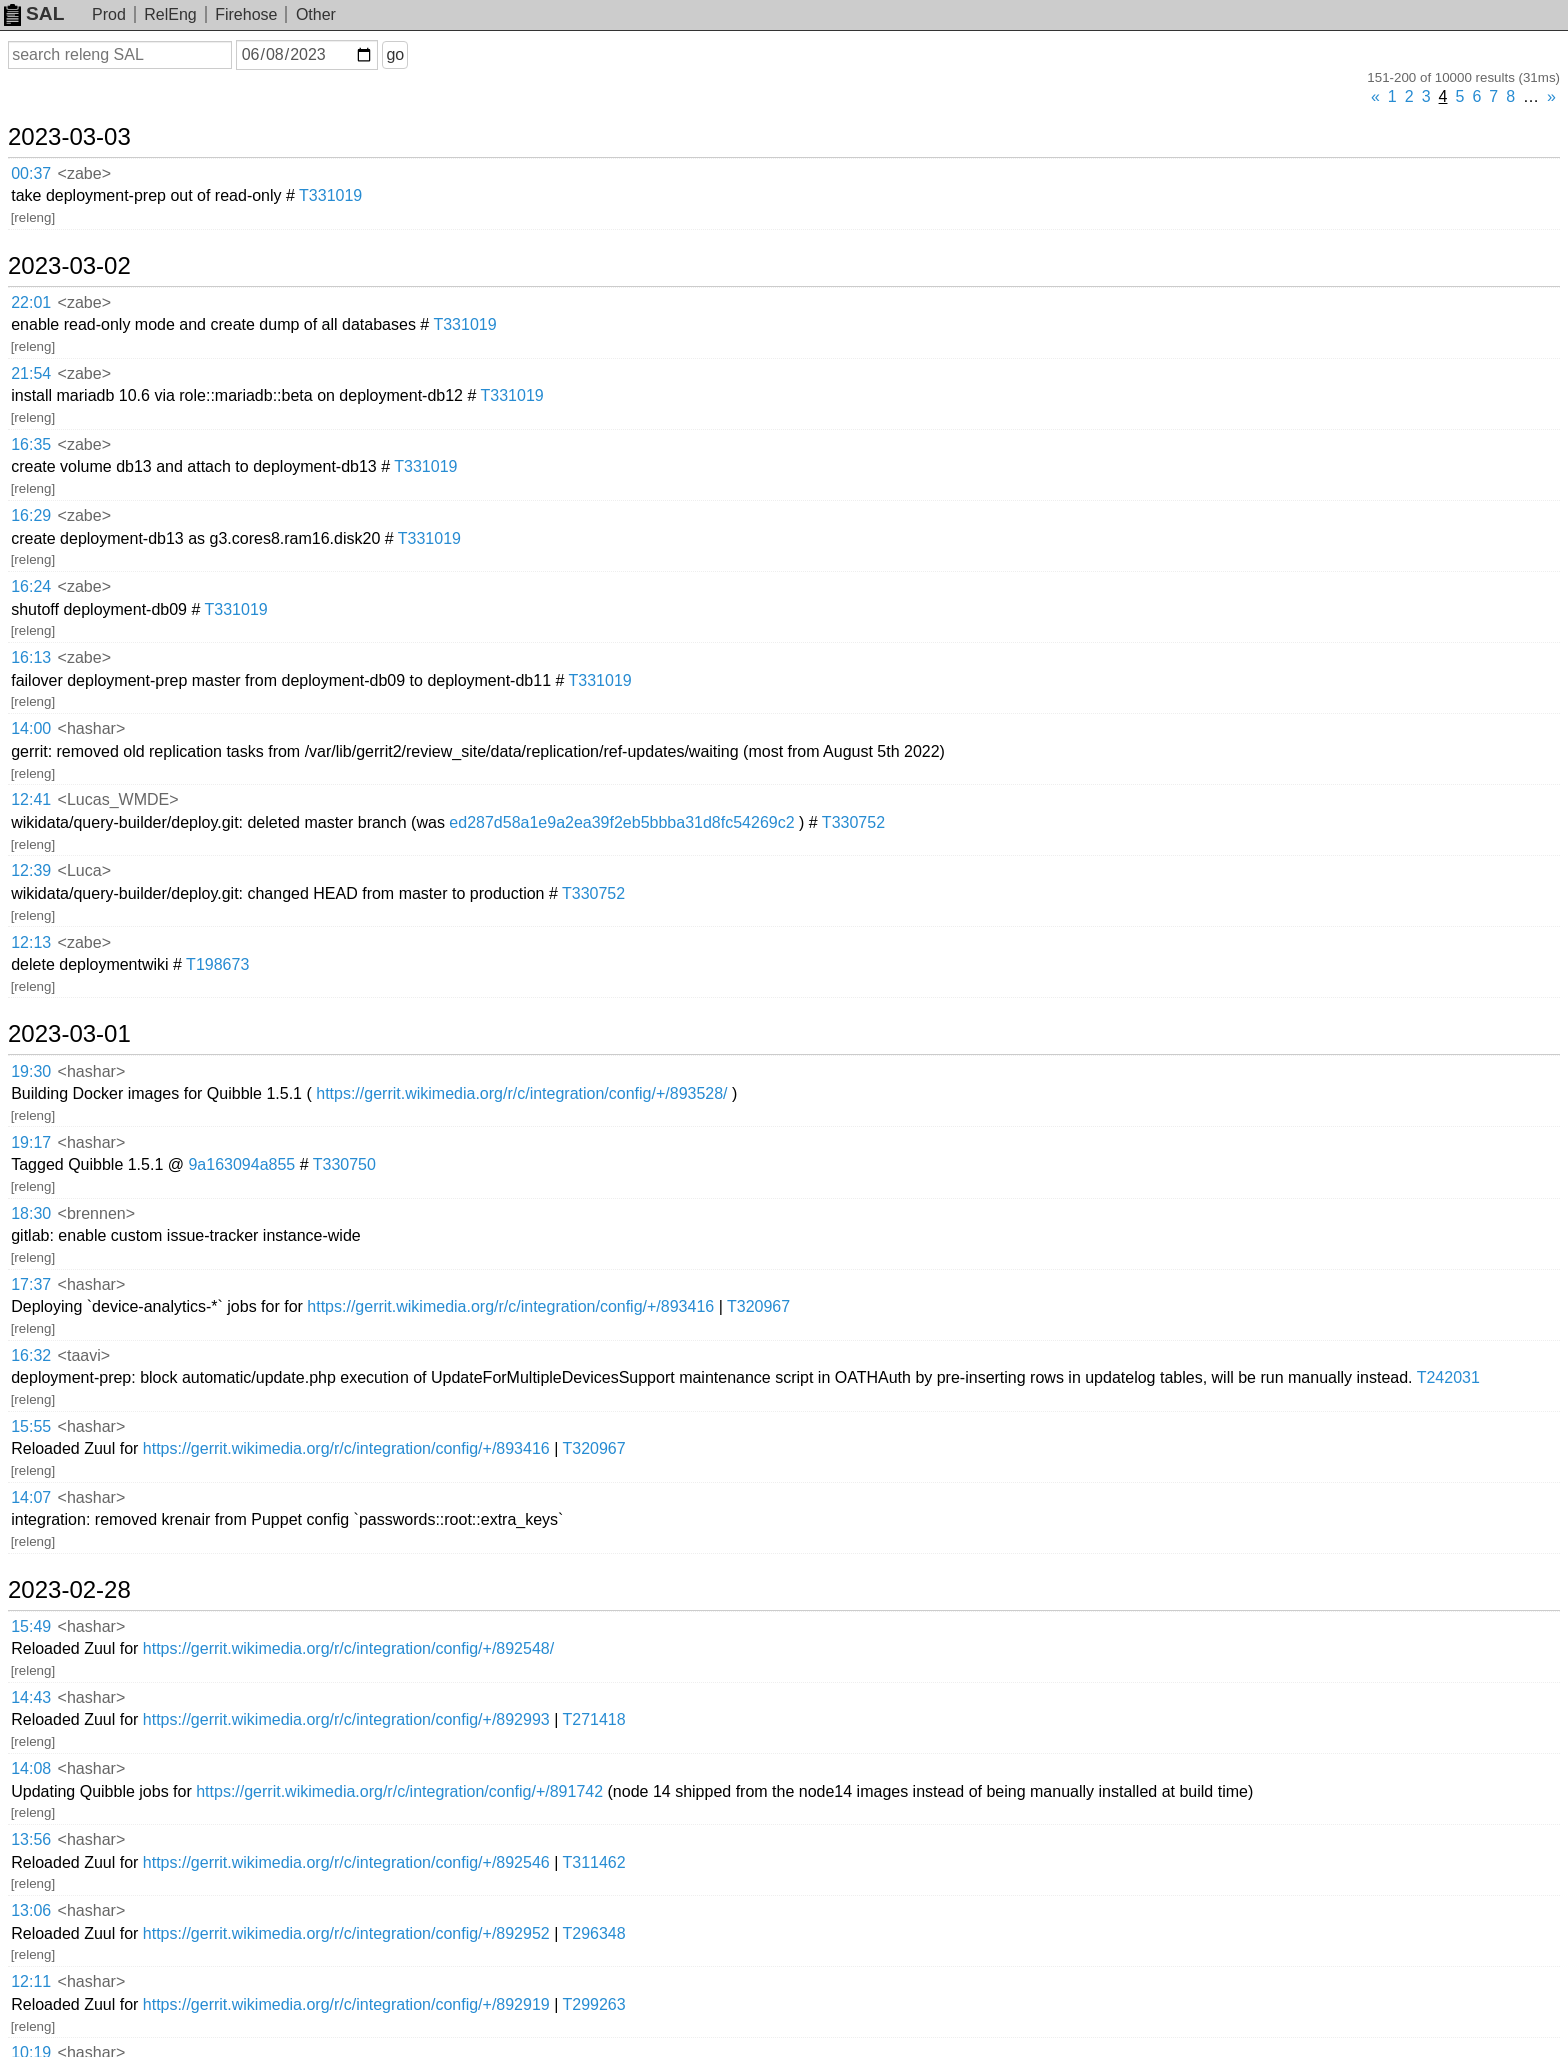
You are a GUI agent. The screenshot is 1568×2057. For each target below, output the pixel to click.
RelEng (170, 14)
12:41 (31, 799)
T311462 (593, 1862)
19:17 (31, 1142)
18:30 (31, 1213)
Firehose (246, 14)
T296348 (593, 1933)
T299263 (593, 2004)
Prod (109, 14)
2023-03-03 (69, 137)
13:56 (31, 1839)
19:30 (31, 1071)
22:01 (31, 302)
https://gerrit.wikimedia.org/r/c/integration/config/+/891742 (399, 1791)
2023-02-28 (69, 1590)
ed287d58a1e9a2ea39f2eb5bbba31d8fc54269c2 (621, 822)
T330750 (344, 1164)
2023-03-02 (69, 266)
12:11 (31, 1981)
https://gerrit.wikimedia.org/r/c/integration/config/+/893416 (510, 1306)
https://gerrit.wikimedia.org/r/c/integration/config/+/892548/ (348, 1648)
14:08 (31, 1768)
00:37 (31, 173)
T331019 (330, 195)
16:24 (31, 586)
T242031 (1448, 1377)
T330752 (853, 822)
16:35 (31, 444)
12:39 (31, 870)
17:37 (31, 1284)
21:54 (31, 373)
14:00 (31, 728)
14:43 (31, 1697)
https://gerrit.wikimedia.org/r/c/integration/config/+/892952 (346, 1933)
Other (316, 14)
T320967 (758, 1306)
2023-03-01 (69, 1034)
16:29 (31, 515)
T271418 (593, 1719)
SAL (34, 13)
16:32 (31, 1355)
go (395, 54)
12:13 (31, 942)
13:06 (31, 1910)
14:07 (31, 1497)
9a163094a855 (241, 1164)
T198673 (217, 964)
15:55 (31, 1426)
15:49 (31, 1626)
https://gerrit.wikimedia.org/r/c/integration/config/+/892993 (346, 1719)
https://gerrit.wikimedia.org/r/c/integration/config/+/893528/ (521, 1093)
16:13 (31, 657)
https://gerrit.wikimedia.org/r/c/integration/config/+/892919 (346, 2004)
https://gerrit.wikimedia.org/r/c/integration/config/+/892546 (346, 1862)
